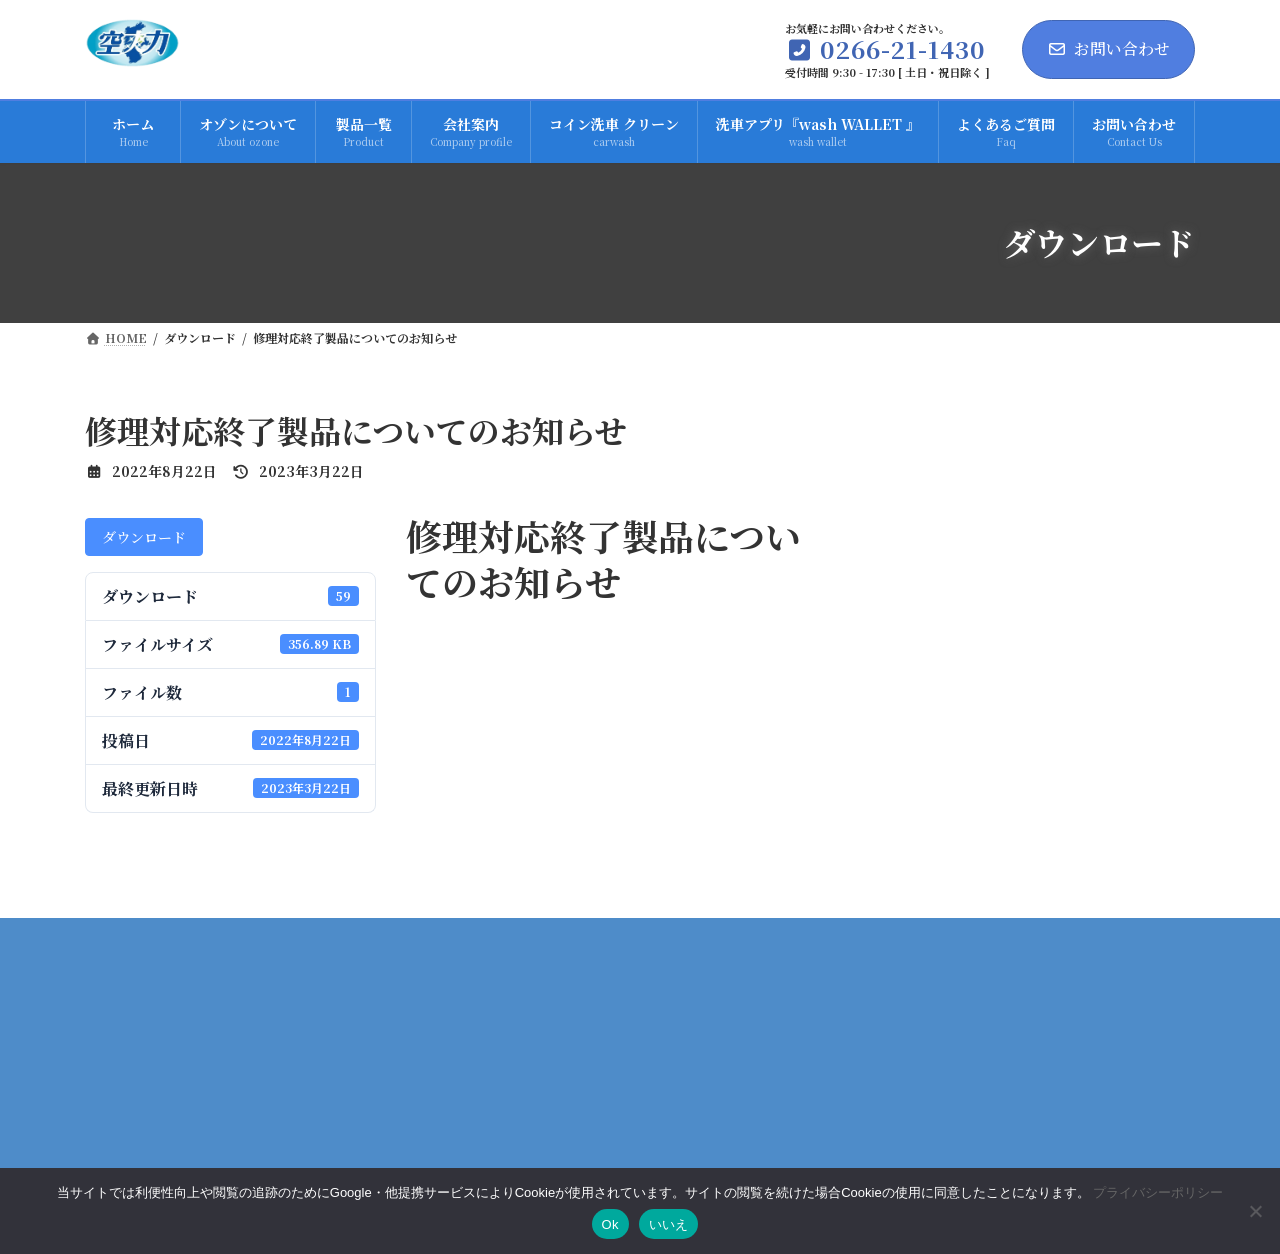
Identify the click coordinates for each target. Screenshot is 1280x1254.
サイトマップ (1131, 1115)
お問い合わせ (1108, 48)
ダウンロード (144, 537)
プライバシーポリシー (972, 1115)
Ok (610, 1224)
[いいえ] (1255, 1211)
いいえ (669, 1224)
